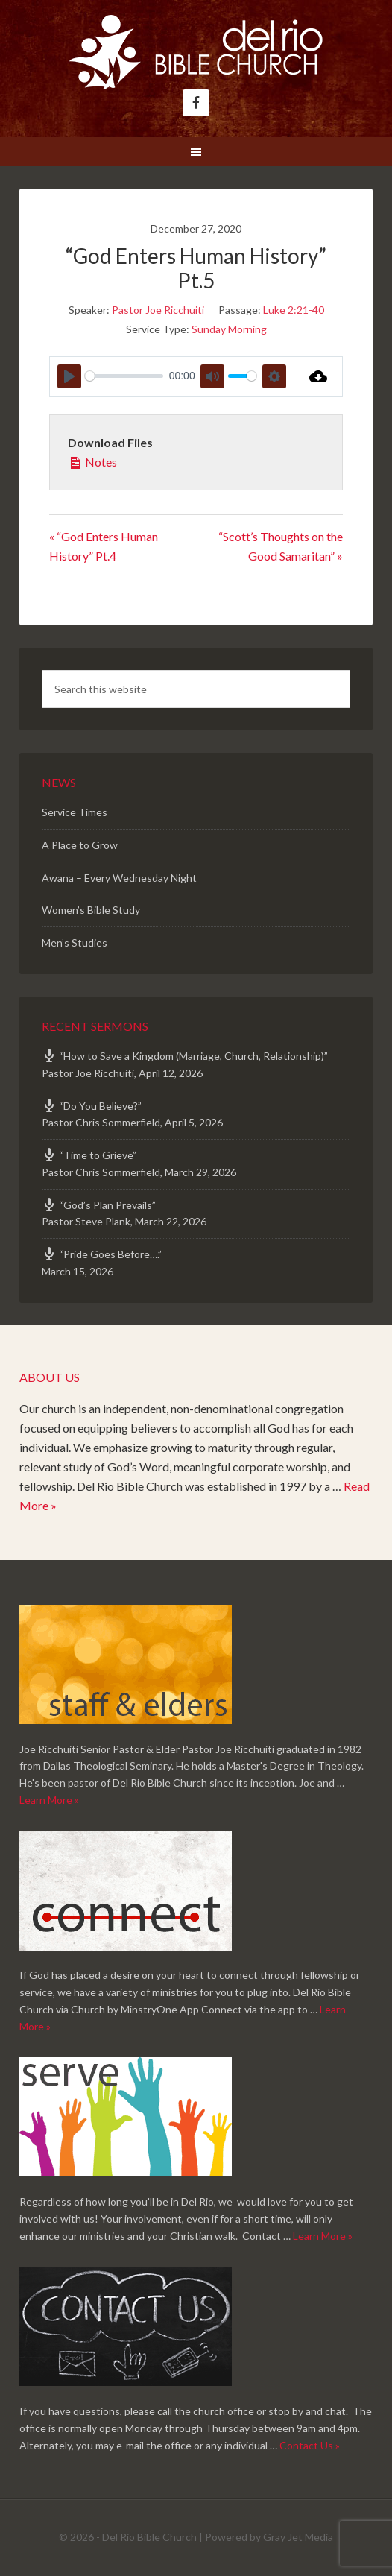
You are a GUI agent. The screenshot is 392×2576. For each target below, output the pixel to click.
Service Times (74, 812)
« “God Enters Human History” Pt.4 (103, 546)
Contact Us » (309, 2445)
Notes (92, 460)
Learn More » (49, 1799)
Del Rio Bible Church (195, 52)
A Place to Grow (80, 845)
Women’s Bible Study (91, 909)
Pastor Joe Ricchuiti (158, 309)
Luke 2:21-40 (293, 309)
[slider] (124, 376)
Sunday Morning (229, 329)
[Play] (69, 376)
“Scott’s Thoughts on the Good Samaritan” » (280, 546)
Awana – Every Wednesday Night (119, 877)
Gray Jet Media (298, 2537)
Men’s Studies (74, 942)
